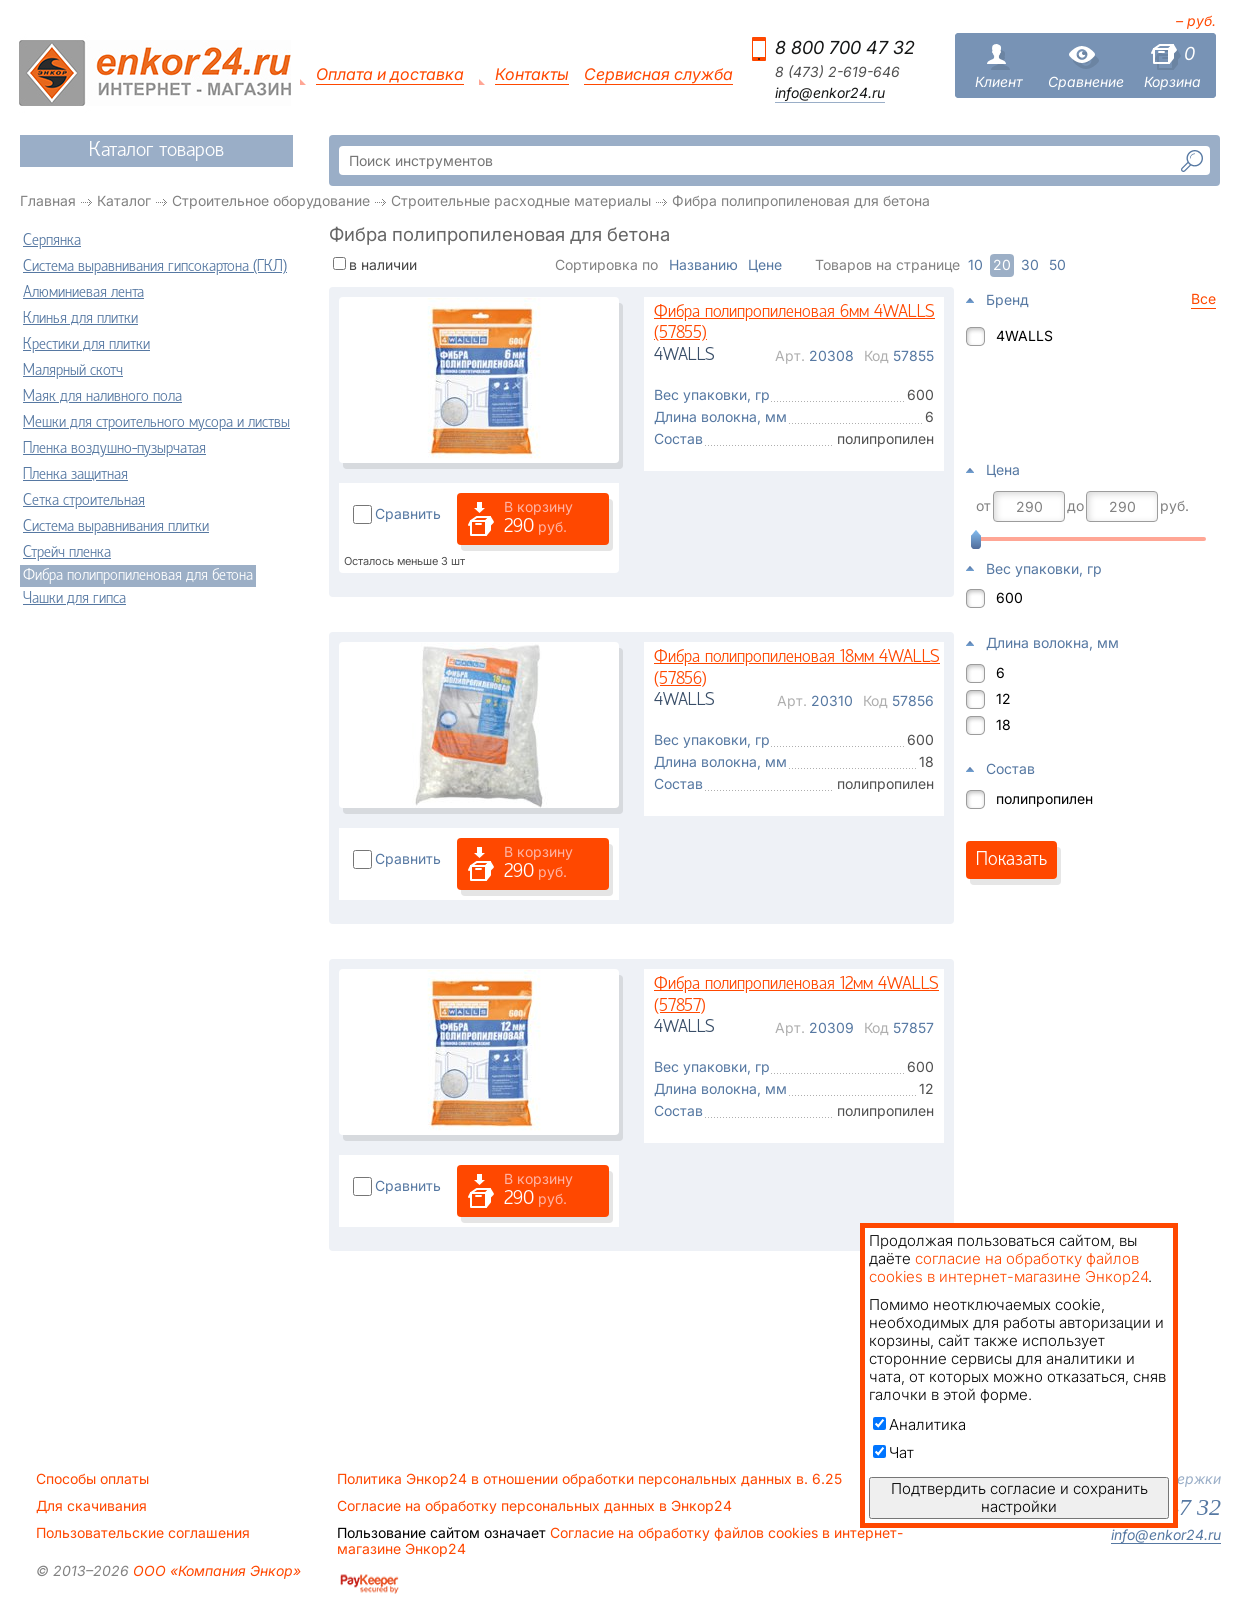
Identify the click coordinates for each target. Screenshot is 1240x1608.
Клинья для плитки (80, 319)
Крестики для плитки (86, 345)
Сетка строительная (84, 501)
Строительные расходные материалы (521, 200)
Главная (48, 200)
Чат (893, 1452)
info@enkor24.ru (830, 93)
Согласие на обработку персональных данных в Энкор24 (534, 1506)
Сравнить (408, 513)
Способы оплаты (92, 1479)
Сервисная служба (658, 74)
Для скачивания (91, 1506)
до (1075, 506)
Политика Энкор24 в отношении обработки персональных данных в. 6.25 (589, 1479)
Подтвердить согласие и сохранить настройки (1019, 1497)
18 (1003, 724)
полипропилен (1044, 798)
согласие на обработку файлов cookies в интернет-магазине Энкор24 (1008, 1267)
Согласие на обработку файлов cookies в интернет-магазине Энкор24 (620, 1541)
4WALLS (1024, 335)
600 (1009, 597)
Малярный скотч (73, 371)
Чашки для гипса (74, 599)
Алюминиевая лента (83, 293)
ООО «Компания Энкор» (215, 1570)
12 (1003, 698)
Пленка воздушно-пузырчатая (114, 449)
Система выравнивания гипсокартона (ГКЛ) (155, 267)
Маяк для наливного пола (102, 397)
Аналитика (919, 1424)
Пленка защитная (75, 475)
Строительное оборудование (271, 200)
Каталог (124, 200)
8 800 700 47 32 (845, 47)
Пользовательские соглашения (143, 1533)
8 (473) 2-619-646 (837, 72)
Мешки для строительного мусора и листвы (156, 423)
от (983, 506)
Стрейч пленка (67, 553)
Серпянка (52, 241)
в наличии (383, 264)
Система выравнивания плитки (116, 527)
